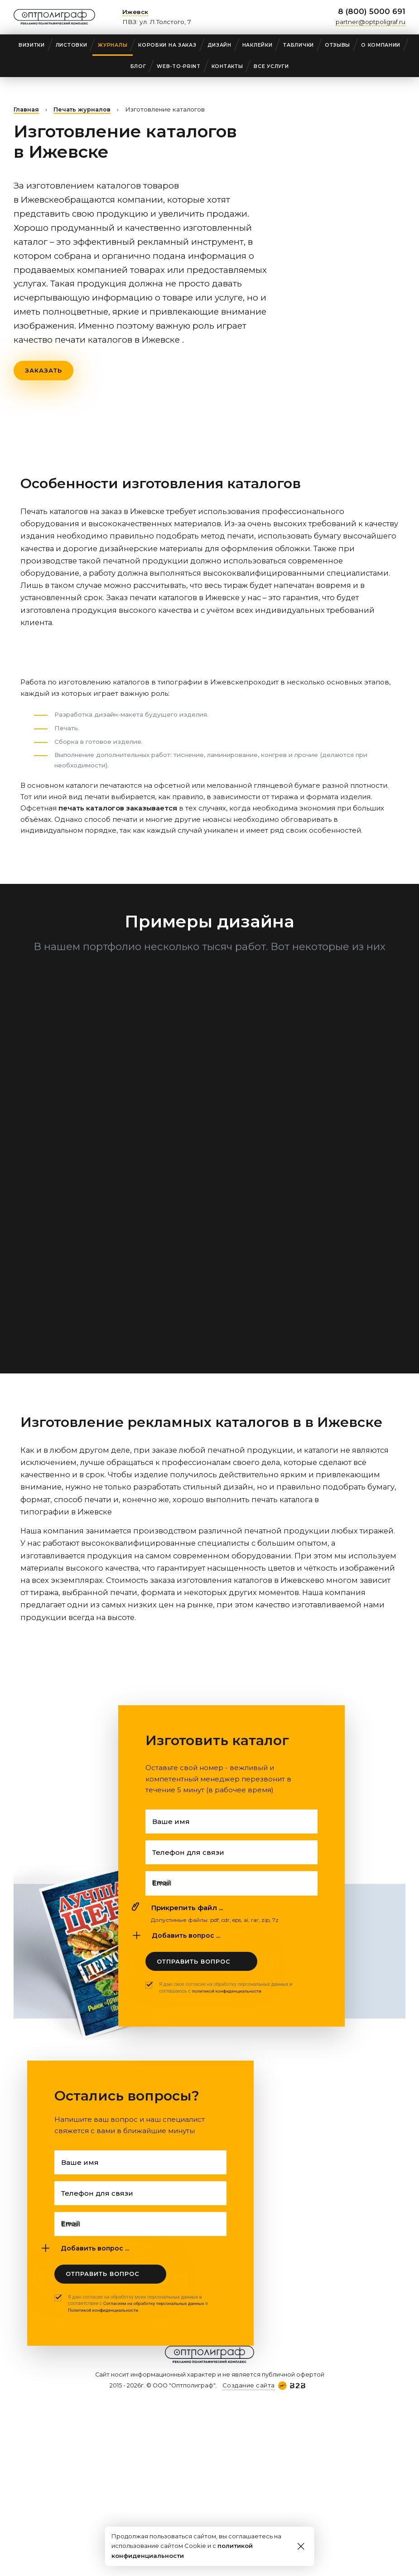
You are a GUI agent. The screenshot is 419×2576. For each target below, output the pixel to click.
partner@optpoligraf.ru (370, 21)
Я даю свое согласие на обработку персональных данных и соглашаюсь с (225, 1993)
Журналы (112, 45)
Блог (138, 66)
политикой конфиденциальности (228, 1997)
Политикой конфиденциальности (105, 2322)
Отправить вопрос (194, 1966)
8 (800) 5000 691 (371, 11)
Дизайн (219, 45)
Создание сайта (248, 2396)
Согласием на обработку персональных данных (156, 2315)
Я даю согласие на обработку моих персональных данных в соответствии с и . (141, 2315)
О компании (380, 45)
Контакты (227, 66)
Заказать (44, 370)
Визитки (32, 45)
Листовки (71, 45)
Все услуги (271, 66)
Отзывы (337, 45)
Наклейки (257, 45)
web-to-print (178, 66)
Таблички (298, 45)
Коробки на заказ (167, 45)
